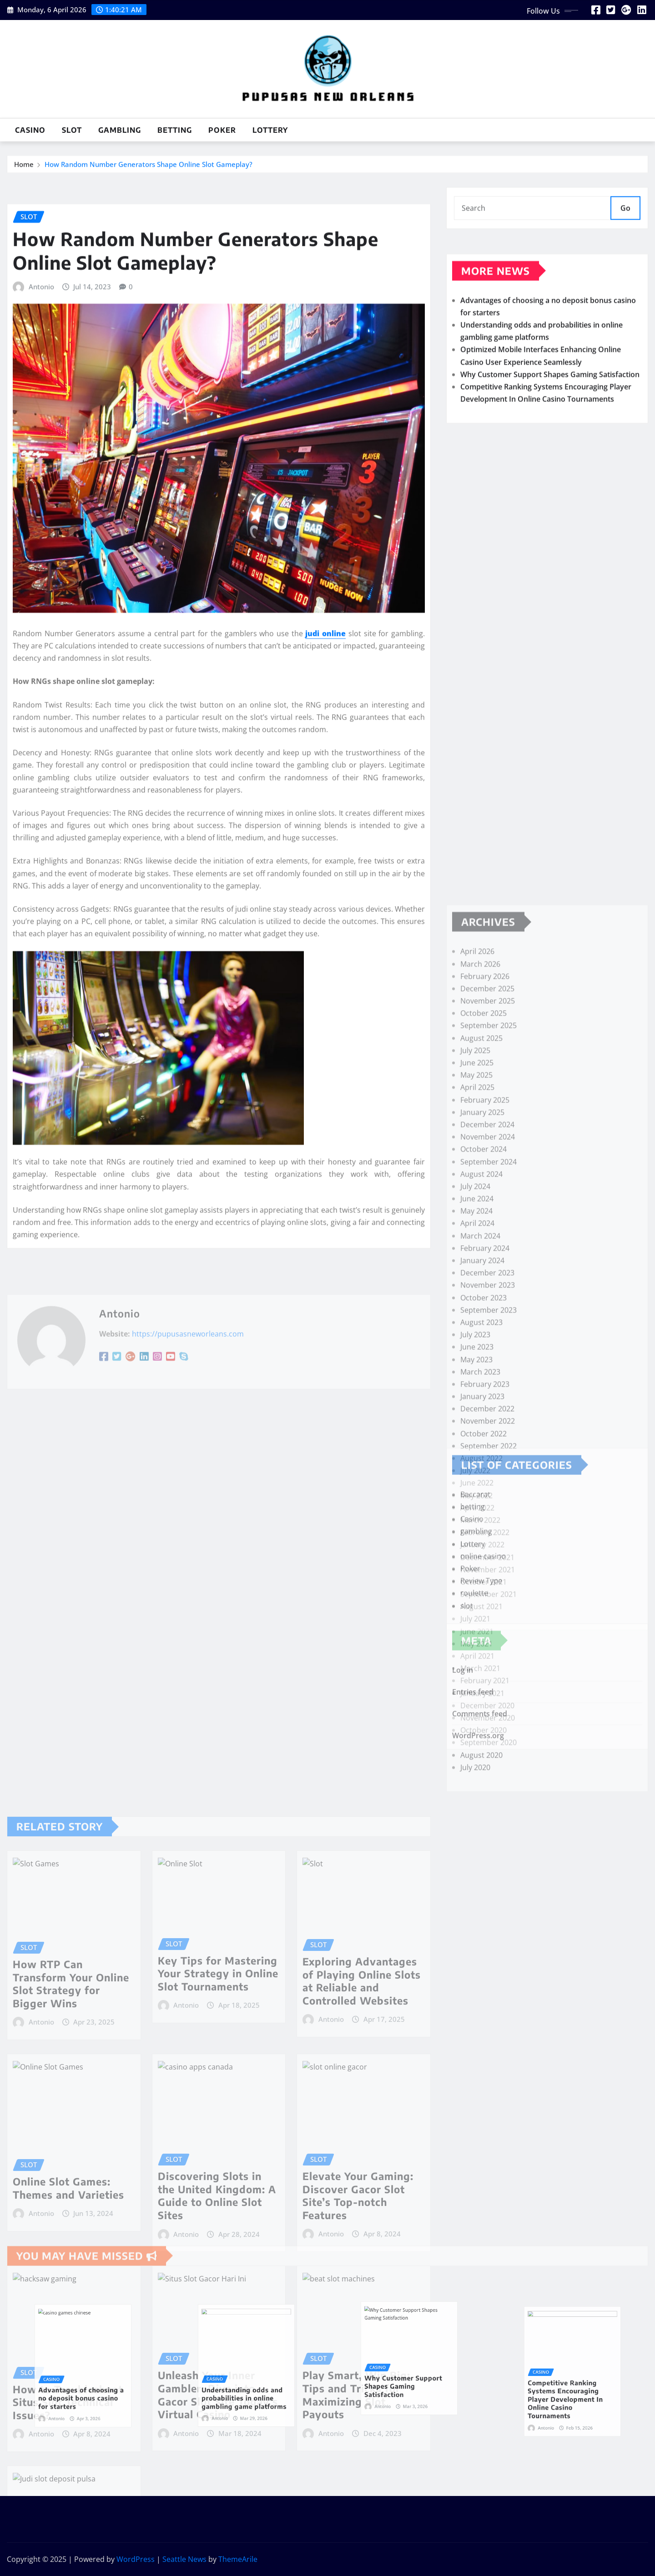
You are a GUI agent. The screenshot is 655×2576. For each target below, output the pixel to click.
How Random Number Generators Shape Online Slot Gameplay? (148, 170)
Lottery (270, 130)
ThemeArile (237, 2559)
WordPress (135, 2559)
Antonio (41, 682)
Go (625, 224)
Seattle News (184, 2559)
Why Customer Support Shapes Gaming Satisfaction (550, 438)
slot (72, 130)
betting (174, 130)
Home (24, 170)
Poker (222, 130)
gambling (119, 130)
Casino (30, 130)
